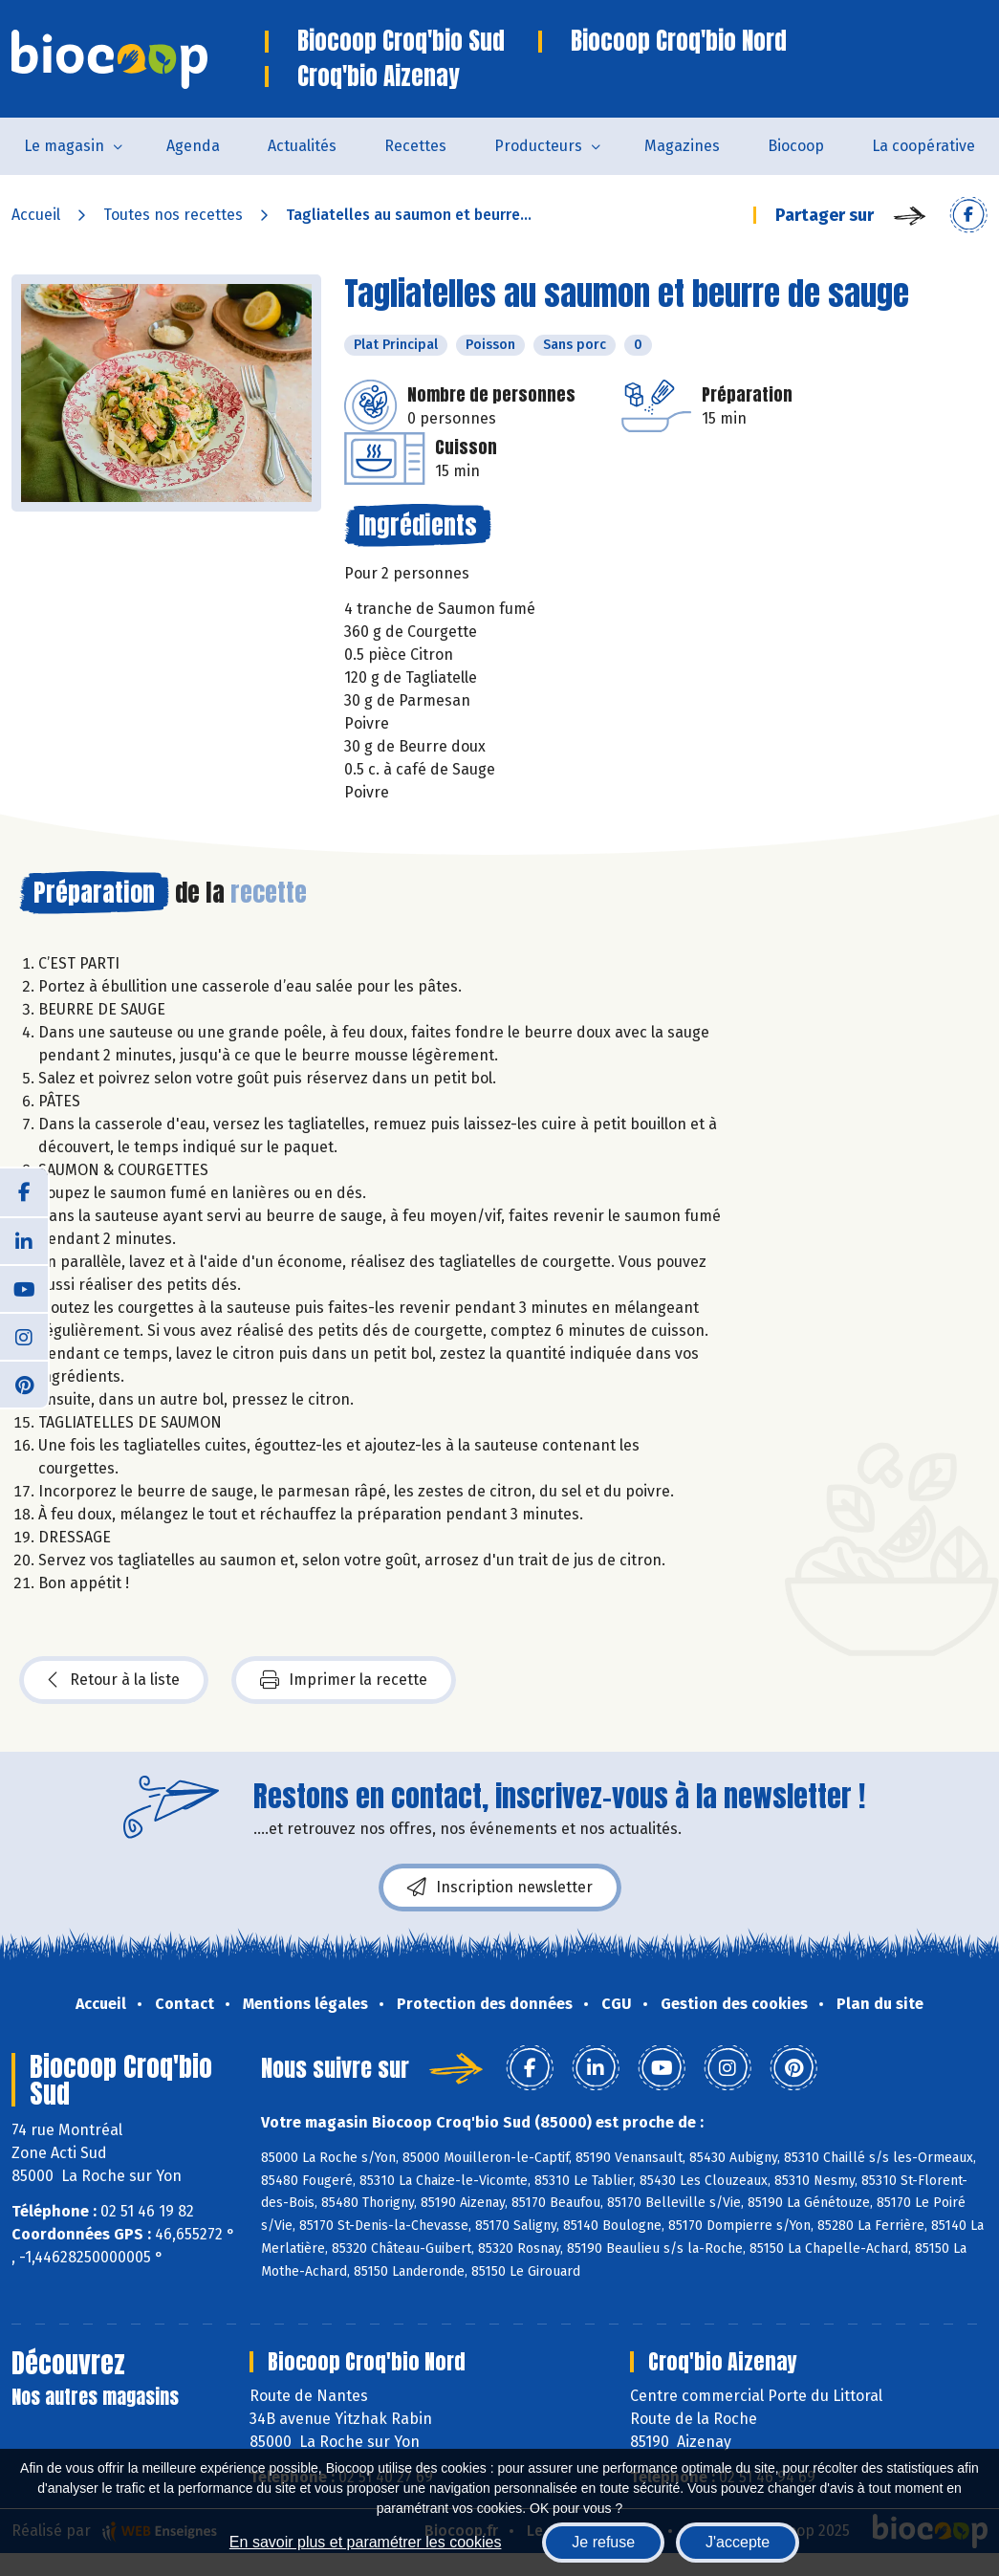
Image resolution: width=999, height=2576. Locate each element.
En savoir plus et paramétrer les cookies (365, 2542)
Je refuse (603, 2542)
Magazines (682, 146)
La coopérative (923, 146)
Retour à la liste (114, 1680)
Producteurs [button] (538, 146)
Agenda (193, 146)
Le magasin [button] (64, 146)
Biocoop (796, 146)
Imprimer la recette (343, 1680)
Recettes (415, 146)
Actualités (302, 146)
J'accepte (738, 2542)
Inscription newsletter (500, 1887)
